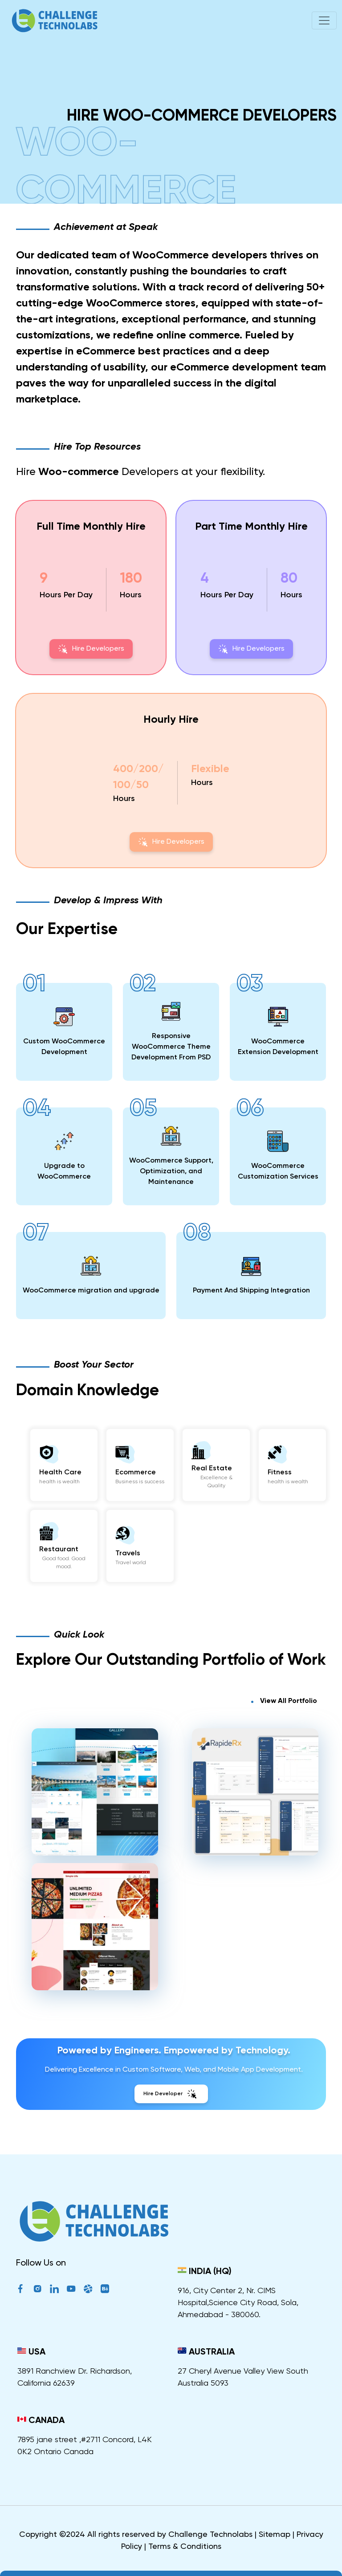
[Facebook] (20, 2290)
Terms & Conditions (184, 2547)
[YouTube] (71, 2290)
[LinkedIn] (54, 2290)
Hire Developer (171, 2094)
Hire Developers (91, 649)
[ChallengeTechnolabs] (93, 2227)
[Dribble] (88, 2290)
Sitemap (274, 2535)
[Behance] (105, 2290)
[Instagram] (37, 2290)
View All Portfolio (288, 1701)
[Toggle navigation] (324, 20)
